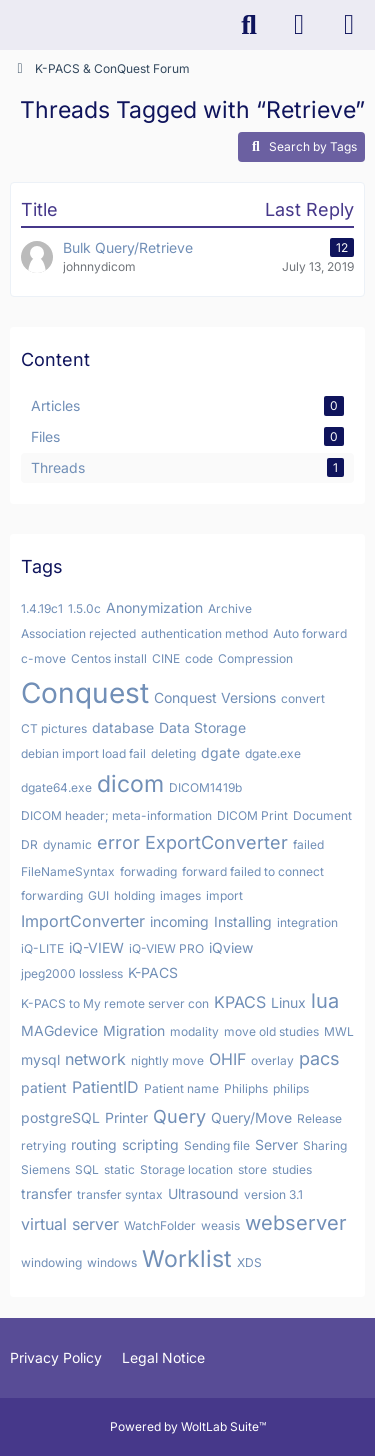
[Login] (299, 25)
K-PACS (153, 972)
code (199, 658)
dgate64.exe (56, 787)
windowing (51, 1262)
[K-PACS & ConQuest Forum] (10, 25)
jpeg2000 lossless (72, 973)
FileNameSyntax (68, 871)
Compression (255, 658)
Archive (230, 608)
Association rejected (78, 633)
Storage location (186, 1169)
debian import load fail (83, 753)
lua (325, 1001)
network (95, 1059)
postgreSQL (60, 1117)
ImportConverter (83, 921)
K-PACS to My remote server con (115, 1003)
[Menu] (349, 25)
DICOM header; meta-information (116, 815)
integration (307, 922)
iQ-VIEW (96, 947)
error (118, 842)
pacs (319, 1058)
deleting (173, 753)
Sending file (217, 1145)
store (252, 1169)
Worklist (187, 1259)
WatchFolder (160, 1225)
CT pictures (54, 728)
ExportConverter (216, 842)
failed (308, 844)
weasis (220, 1225)
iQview (231, 947)
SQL (87, 1169)
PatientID (105, 1087)
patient (44, 1087)
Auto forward (310, 633)
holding (134, 895)
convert (303, 698)
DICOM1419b (205, 787)
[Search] (249, 25)
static (119, 1169)
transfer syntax (120, 1194)
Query (179, 1116)
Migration (134, 1030)
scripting (150, 1144)
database (123, 727)
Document (322, 815)
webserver (296, 1223)
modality (194, 1031)
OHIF (227, 1059)
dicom (130, 784)
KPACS (240, 1002)
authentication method (204, 633)
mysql (40, 1059)
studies (292, 1169)
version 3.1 (273, 1194)
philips (291, 1088)
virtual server (70, 1224)
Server (276, 1144)
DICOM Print (252, 815)
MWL (339, 1031)
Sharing (325, 1145)
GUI (98, 895)
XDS (249, 1262)
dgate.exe (273, 753)
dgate (220, 752)
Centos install (109, 658)
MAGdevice (59, 1030)
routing (94, 1144)
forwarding (52, 895)
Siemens (45, 1169)
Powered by (188, 1426)
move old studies (271, 1031)
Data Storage (202, 727)
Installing (243, 921)
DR (29, 844)
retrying (43, 1145)
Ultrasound (203, 1193)
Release (319, 1118)
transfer (46, 1193)
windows (112, 1262)
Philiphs (246, 1088)
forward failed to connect (253, 871)
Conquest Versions (215, 697)
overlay (272, 1060)
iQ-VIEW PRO (166, 948)
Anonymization (154, 607)
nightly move (167, 1060)
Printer (126, 1117)
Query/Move (251, 1117)
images (180, 895)
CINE (166, 658)
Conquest (85, 693)
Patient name (181, 1088)
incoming (179, 921)
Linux (288, 1002)
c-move (43, 658)
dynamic (67, 844)
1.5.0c (84, 608)
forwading (148, 871)
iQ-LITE (42, 948)
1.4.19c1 (42, 608)
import (224, 895)
